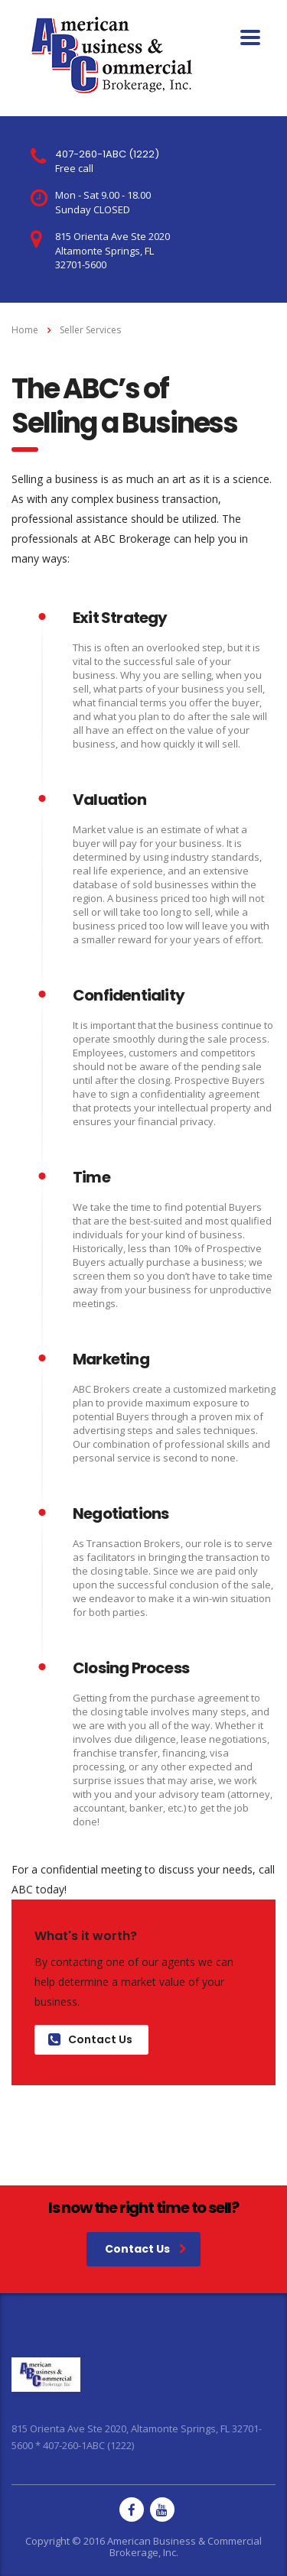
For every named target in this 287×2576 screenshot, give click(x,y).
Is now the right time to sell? (143, 2207)
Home (24, 329)
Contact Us (90, 2039)
